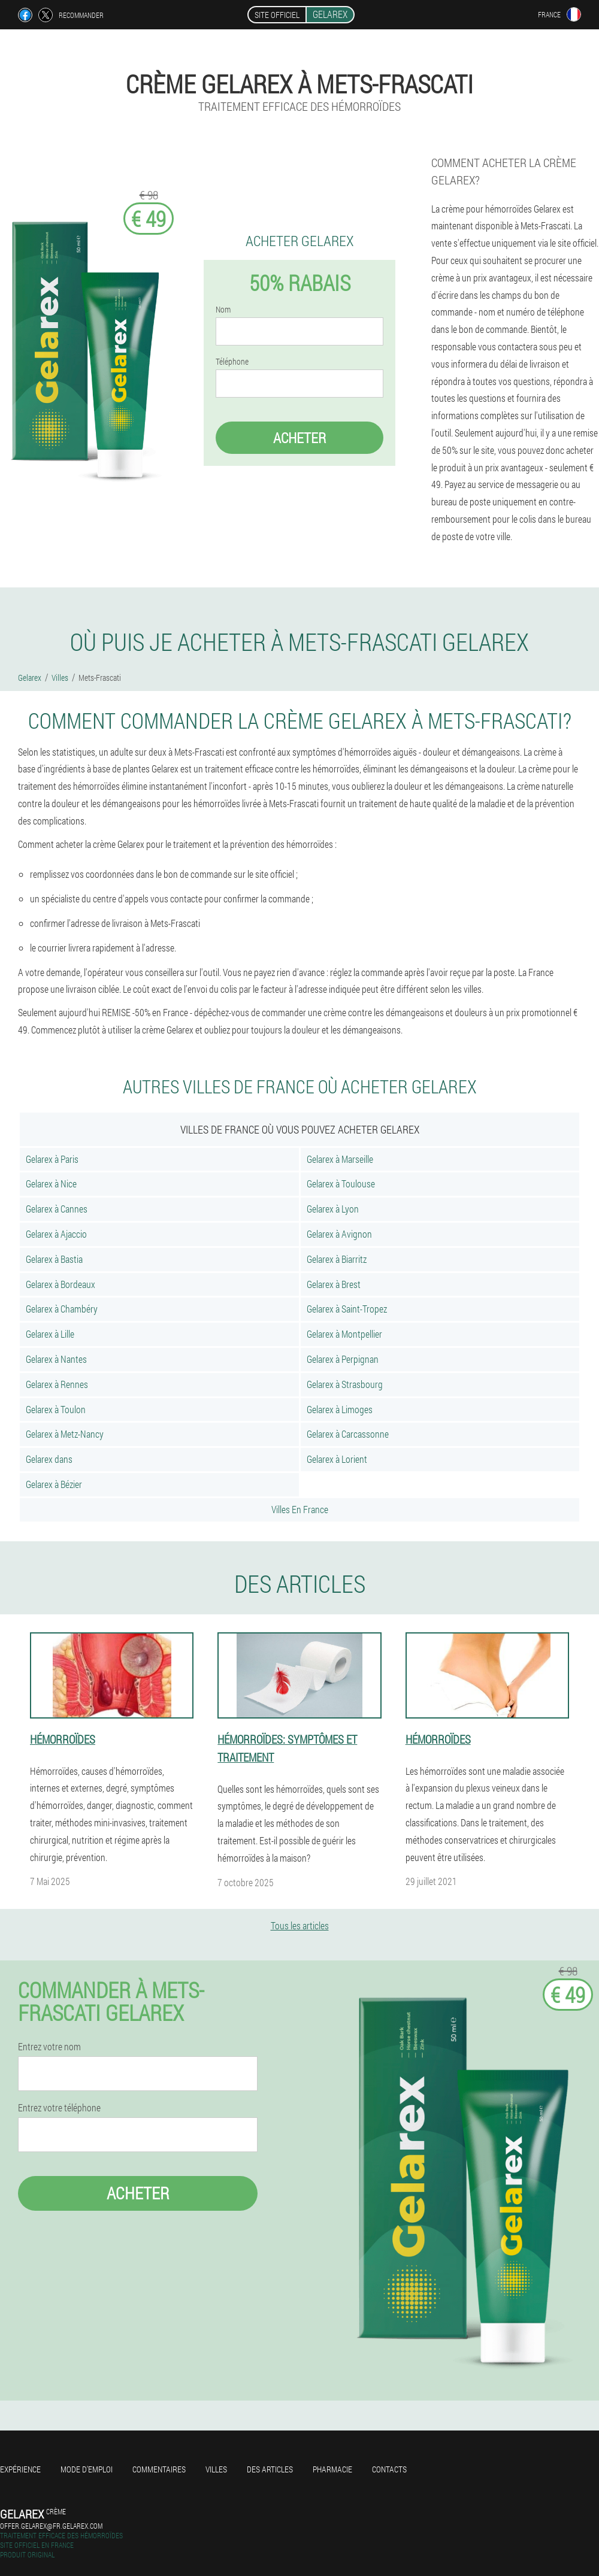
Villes (216, 2469)
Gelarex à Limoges (340, 1409)
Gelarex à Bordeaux (60, 1284)
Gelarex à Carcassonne (348, 1434)
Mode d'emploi (86, 2469)
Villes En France (299, 1509)
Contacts (389, 2469)
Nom (223, 309)
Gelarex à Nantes (56, 1359)
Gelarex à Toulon (56, 1409)
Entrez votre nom (49, 2046)
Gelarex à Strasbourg (345, 1384)
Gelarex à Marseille (340, 1159)
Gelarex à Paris (52, 1159)
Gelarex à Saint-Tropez (347, 1308)
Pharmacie (332, 2469)
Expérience (20, 2469)
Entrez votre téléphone (59, 2108)
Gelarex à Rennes (57, 1384)
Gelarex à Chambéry (62, 1308)
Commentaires (159, 2469)
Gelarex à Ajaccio (56, 1234)
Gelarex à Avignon (339, 1234)
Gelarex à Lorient (337, 1459)
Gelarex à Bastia (54, 1259)
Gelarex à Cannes (56, 1208)
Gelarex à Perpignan (343, 1359)
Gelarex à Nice (51, 1183)
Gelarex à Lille (50, 1334)
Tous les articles (300, 1925)
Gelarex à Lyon (333, 1208)
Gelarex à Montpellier (344, 1334)
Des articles (270, 2469)
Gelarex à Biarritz (337, 1259)
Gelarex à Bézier (54, 1484)
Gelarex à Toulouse (341, 1183)
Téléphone (232, 361)
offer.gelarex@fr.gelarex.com (51, 2525)
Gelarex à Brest (334, 1284)
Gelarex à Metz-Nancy (65, 1434)
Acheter (299, 437)
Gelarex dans (49, 1459)
